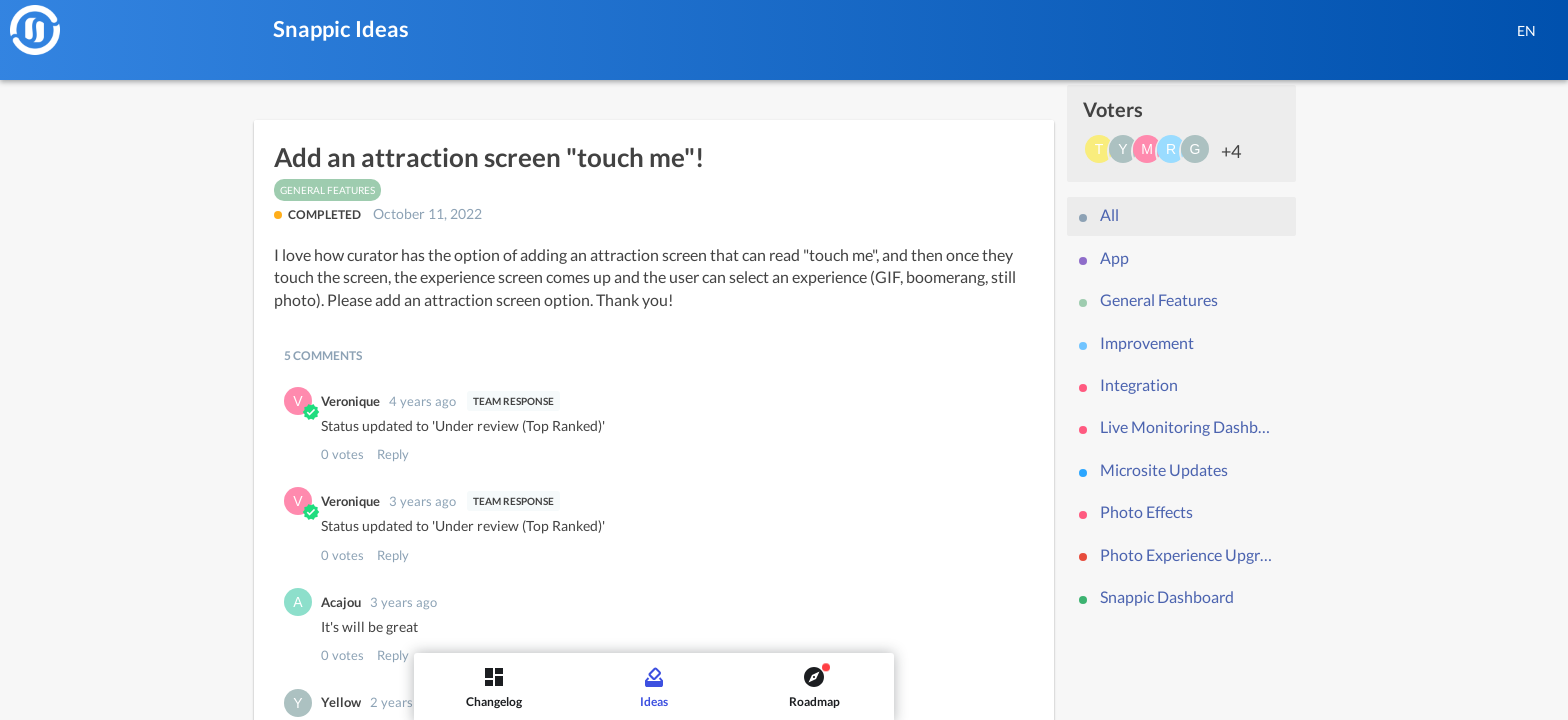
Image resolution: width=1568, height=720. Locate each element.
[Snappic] (35, 30)
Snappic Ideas (341, 28)
